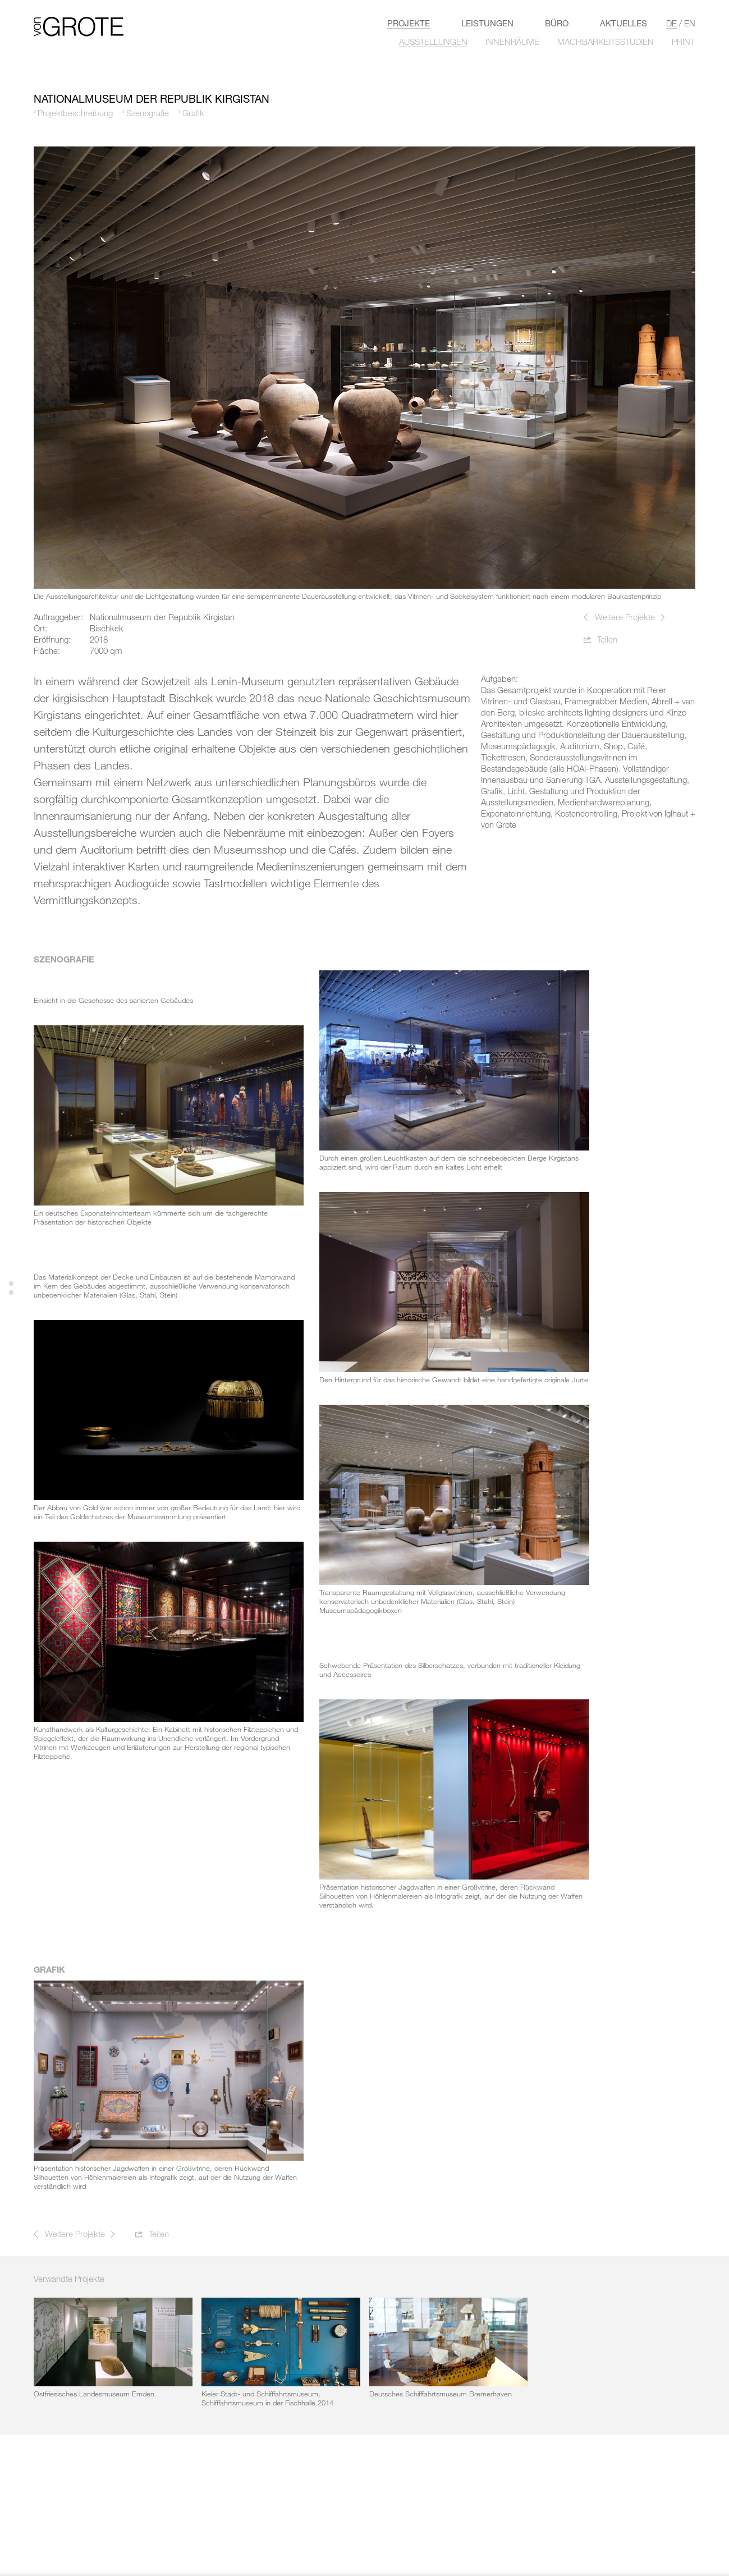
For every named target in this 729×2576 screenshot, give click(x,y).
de (671, 23)
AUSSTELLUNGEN (433, 41)
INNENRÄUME (512, 41)
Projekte (408, 23)
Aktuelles (623, 23)
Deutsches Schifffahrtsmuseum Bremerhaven (440, 2393)
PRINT (683, 41)
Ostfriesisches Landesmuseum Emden (94, 2393)
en (689, 23)
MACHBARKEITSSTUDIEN (605, 41)
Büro (556, 23)
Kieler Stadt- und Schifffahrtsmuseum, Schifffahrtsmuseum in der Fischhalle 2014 (267, 2398)
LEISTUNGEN (487, 23)
